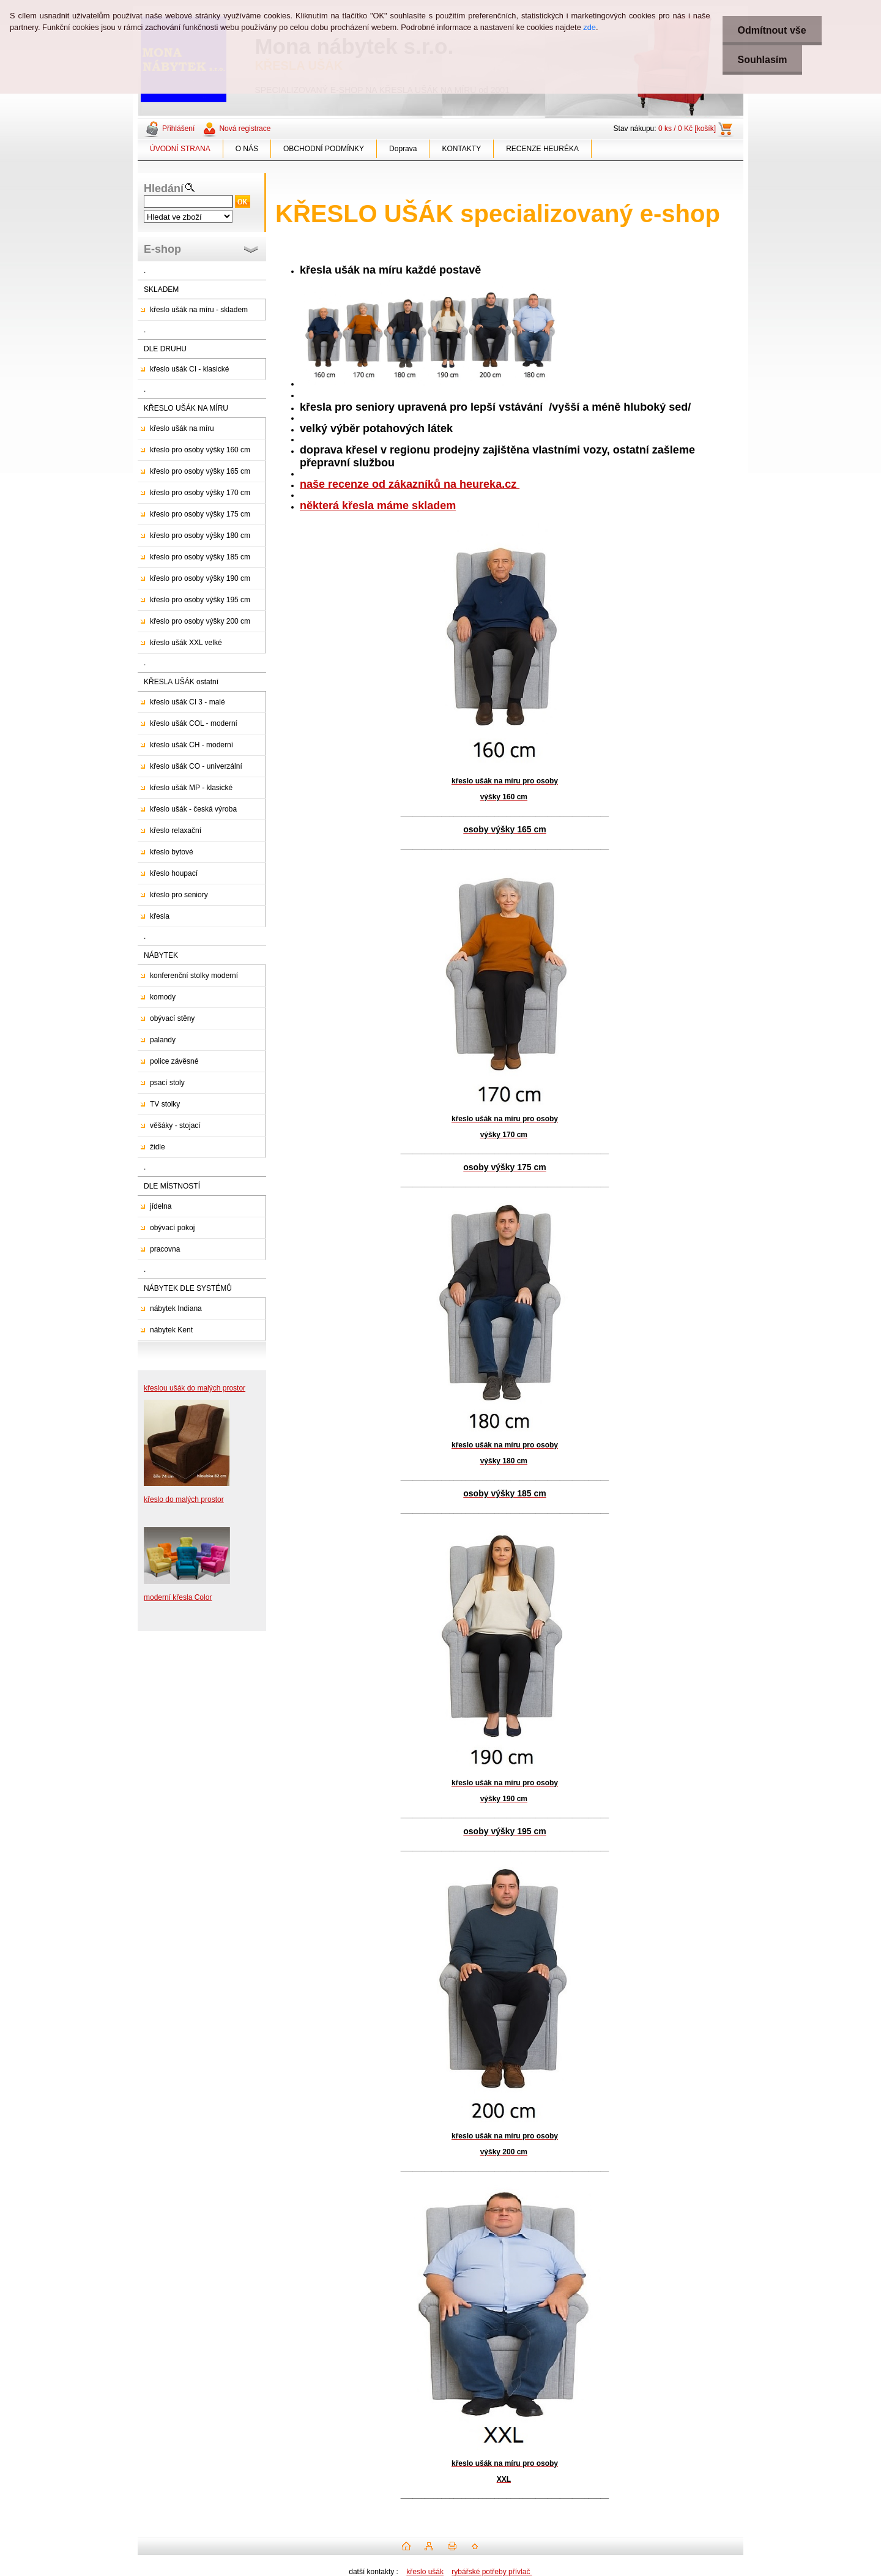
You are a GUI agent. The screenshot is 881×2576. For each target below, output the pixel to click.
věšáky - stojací (175, 1125)
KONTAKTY (461, 148)
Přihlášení (178, 128)
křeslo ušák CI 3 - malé (187, 702)
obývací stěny (172, 1018)
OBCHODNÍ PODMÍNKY (323, 148)
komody (163, 997)
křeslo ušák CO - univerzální (196, 766)
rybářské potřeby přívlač (492, 2571)
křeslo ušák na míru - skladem (199, 309)
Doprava (403, 148)
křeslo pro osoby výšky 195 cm (200, 599)
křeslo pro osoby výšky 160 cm (200, 450)
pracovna (165, 1249)
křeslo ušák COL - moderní (193, 723)
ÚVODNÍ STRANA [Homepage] (180, 148)
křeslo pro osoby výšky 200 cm (200, 621)
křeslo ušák (425, 2571)
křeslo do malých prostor (184, 1499)
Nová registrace (244, 128)
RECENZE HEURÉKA (542, 148)
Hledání (164, 188)
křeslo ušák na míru (182, 428)
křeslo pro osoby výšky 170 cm (200, 492)
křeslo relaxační (175, 830)
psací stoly (167, 1082)
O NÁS (247, 148)
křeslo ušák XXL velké (186, 642)
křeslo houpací (174, 873)
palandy (163, 1040)
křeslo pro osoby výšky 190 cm (200, 578)
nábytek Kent (171, 1330)
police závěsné (174, 1061)
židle (157, 1147)
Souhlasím (762, 59)
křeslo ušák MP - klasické (191, 787)
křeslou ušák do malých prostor (194, 1388)
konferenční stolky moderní (194, 975)
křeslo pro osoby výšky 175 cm (200, 514)
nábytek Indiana (176, 1308)
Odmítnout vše (772, 30)
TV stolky (165, 1104)
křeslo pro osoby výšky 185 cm (200, 557)
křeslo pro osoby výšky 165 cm (200, 471)
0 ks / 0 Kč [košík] (687, 128)
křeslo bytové (171, 852)
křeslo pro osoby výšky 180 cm (200, 535)
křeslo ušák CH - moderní (191, 745)
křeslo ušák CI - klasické (189, 369)
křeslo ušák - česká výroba (193, 809)
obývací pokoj (172, 1227)
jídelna (160, 1206)
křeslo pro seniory (179, 894)
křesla (159, 916)
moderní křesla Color (178, 1597)
